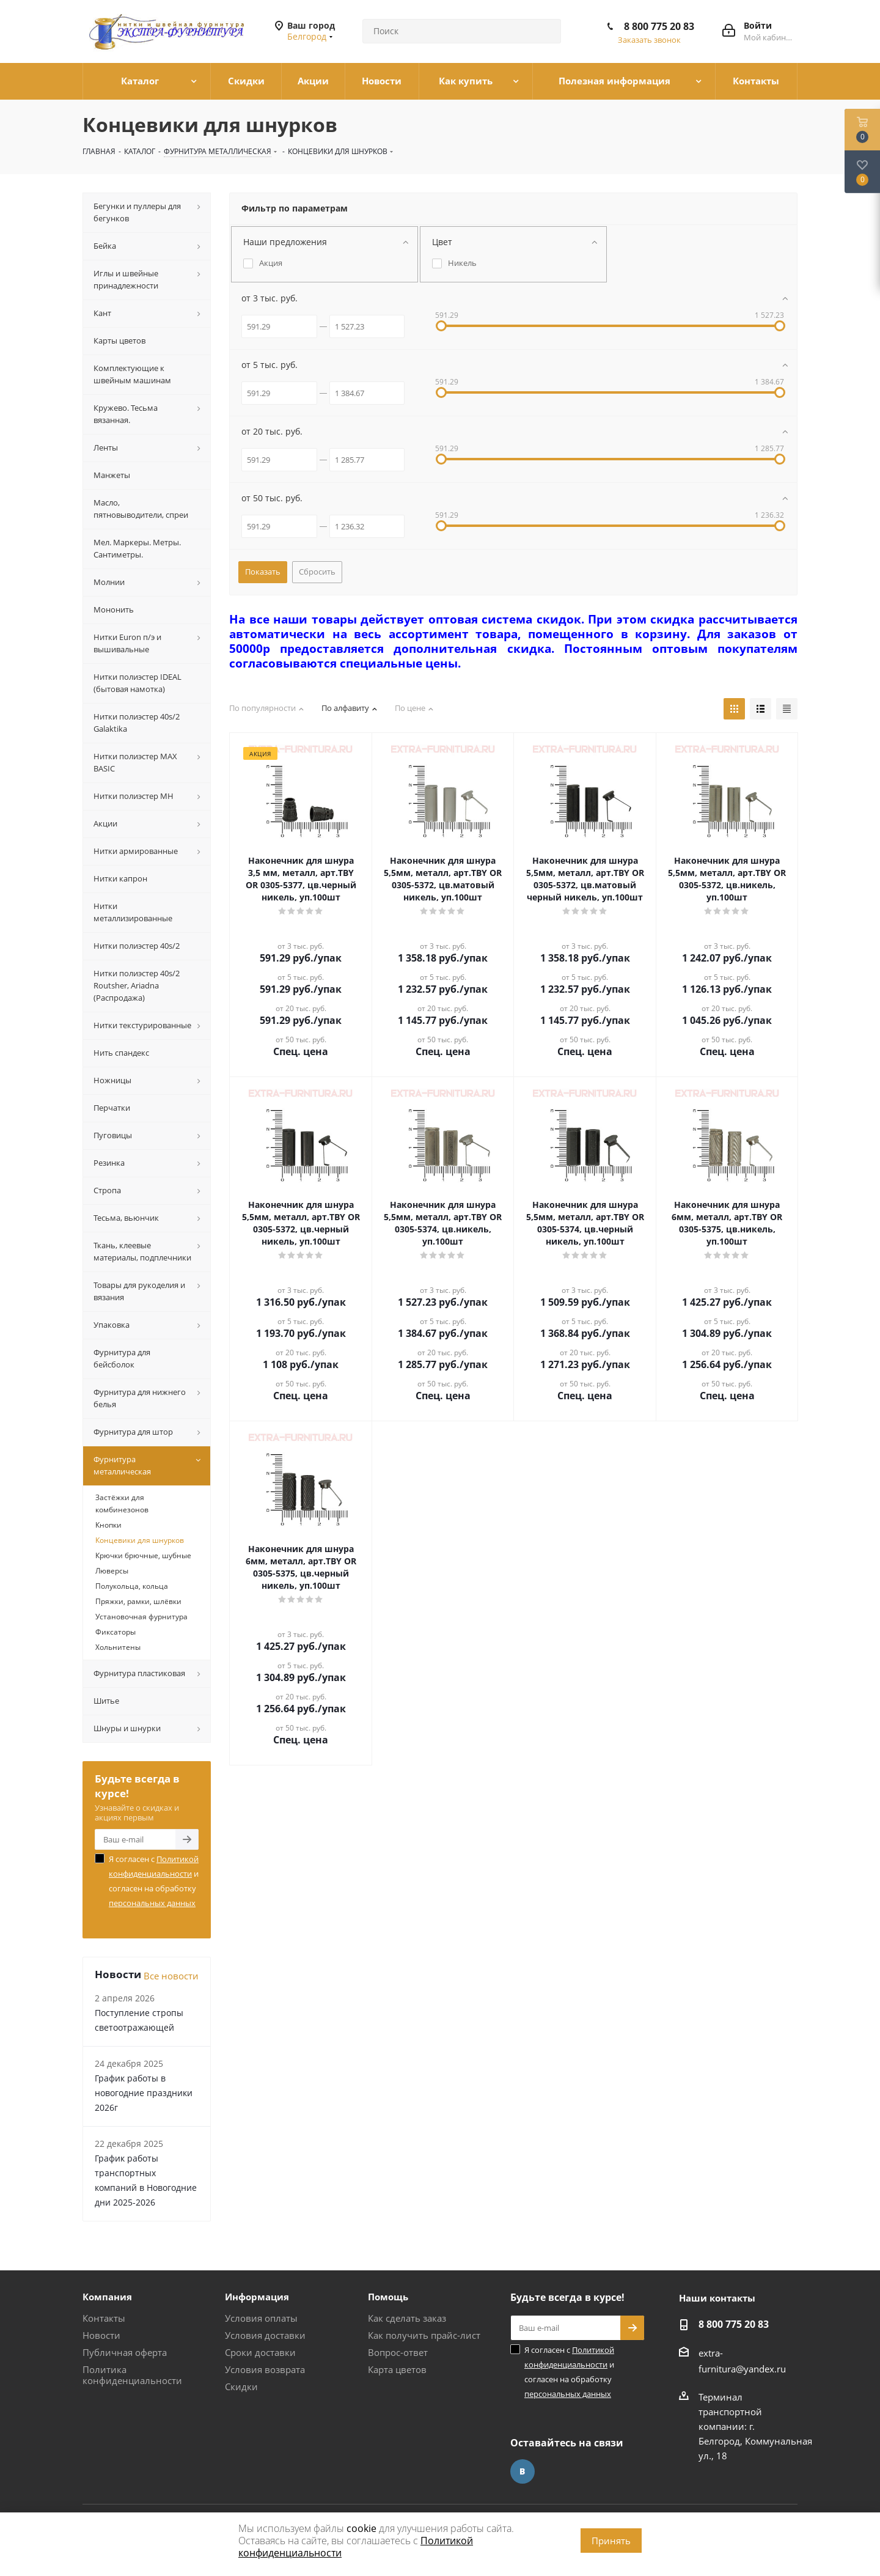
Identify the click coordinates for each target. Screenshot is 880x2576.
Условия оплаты (261, 2318)
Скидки (241, 2386)
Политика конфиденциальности (132, 2374)
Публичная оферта (124, 2352)
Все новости (171, 1976)
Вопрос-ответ (398, 2352)
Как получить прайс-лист (424, 2335)
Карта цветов (397, 2369)
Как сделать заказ (407, 2318)
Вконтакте (522, 2471)
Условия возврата (265, 2369)
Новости (101, 2335)
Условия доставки (265, 2335)
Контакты (103, 2318)
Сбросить (317, 571)
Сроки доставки (260, 2352)
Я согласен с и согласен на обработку (154, 1880)
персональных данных (152, 1902)
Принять (611, 2540)
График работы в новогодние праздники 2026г (144, 2092)
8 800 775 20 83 (659, 26)
